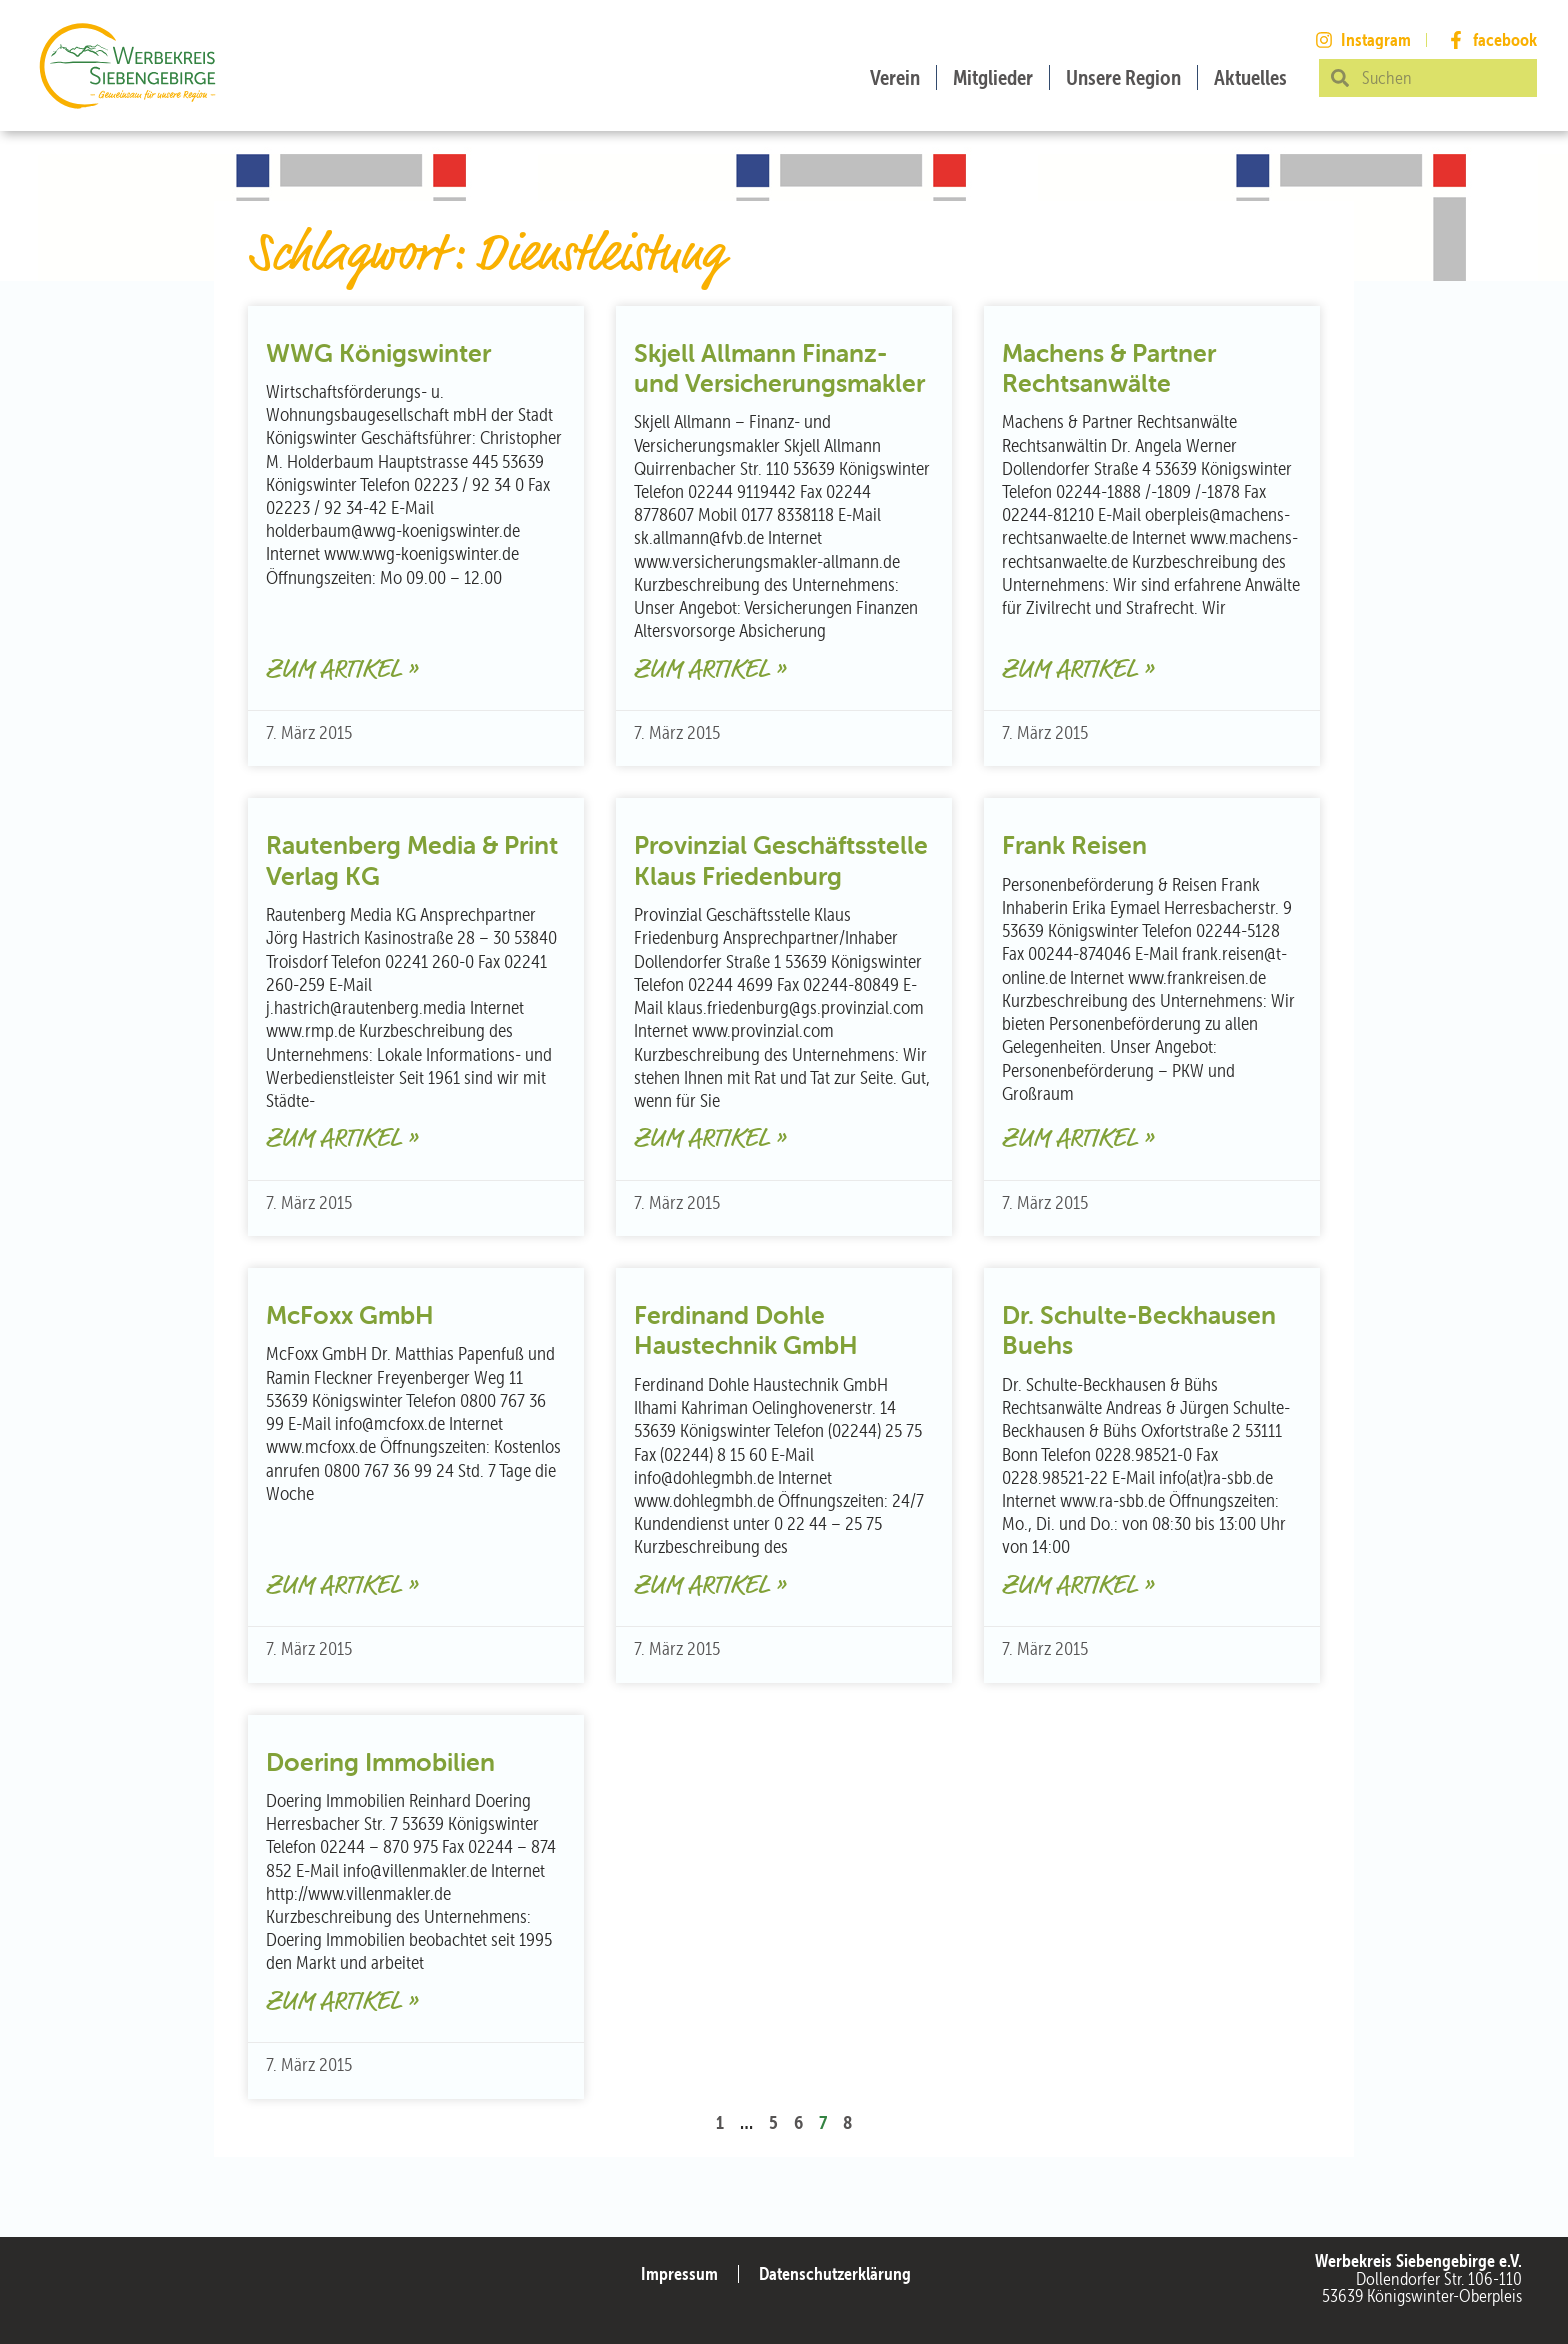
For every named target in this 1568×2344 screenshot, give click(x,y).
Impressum (679, 2273)
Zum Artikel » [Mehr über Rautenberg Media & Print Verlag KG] (342, 1139)
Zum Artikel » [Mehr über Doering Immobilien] (342, 2002)
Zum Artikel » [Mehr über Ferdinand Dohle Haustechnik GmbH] (710, 1586)
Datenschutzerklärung (835, 2273)
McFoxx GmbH (350, 1315)
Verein (895, 77)
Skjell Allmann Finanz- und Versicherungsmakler (779, 368)
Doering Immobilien (380, 1762)
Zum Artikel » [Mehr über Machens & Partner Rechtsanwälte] (1078, 670)
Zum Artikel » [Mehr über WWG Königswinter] (342, 670)
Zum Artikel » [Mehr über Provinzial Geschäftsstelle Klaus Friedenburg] (710, 1139)
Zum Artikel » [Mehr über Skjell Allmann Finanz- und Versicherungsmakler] (710, 670)
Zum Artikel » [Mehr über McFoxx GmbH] (342, 1586)
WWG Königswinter (378, 353)
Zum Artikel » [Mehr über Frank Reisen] (1078, 1139)
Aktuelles (1250, 77)
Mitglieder (993, 77)
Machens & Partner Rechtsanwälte (1109, 368)
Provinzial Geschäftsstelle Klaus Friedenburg (781, 860)
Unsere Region (1123, 77)
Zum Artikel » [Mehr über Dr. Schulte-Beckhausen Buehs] (1078, 1586)
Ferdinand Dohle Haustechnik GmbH (746, 1330)
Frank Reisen (1074, 845)
